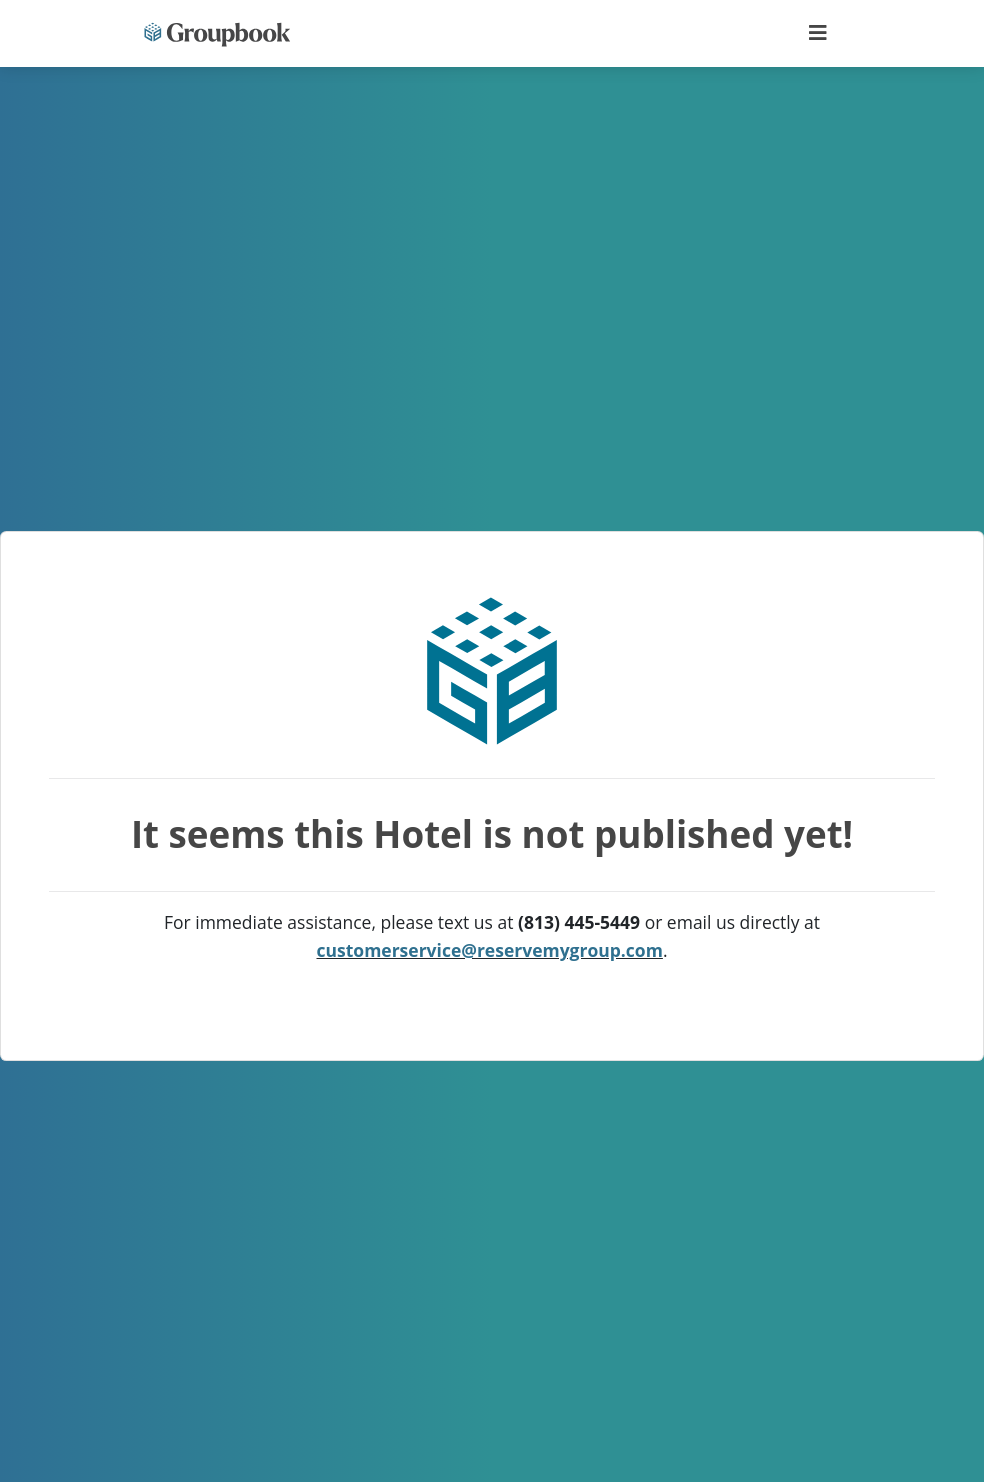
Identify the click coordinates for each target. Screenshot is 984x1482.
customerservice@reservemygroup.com (490, 950)
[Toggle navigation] (818, 33)
